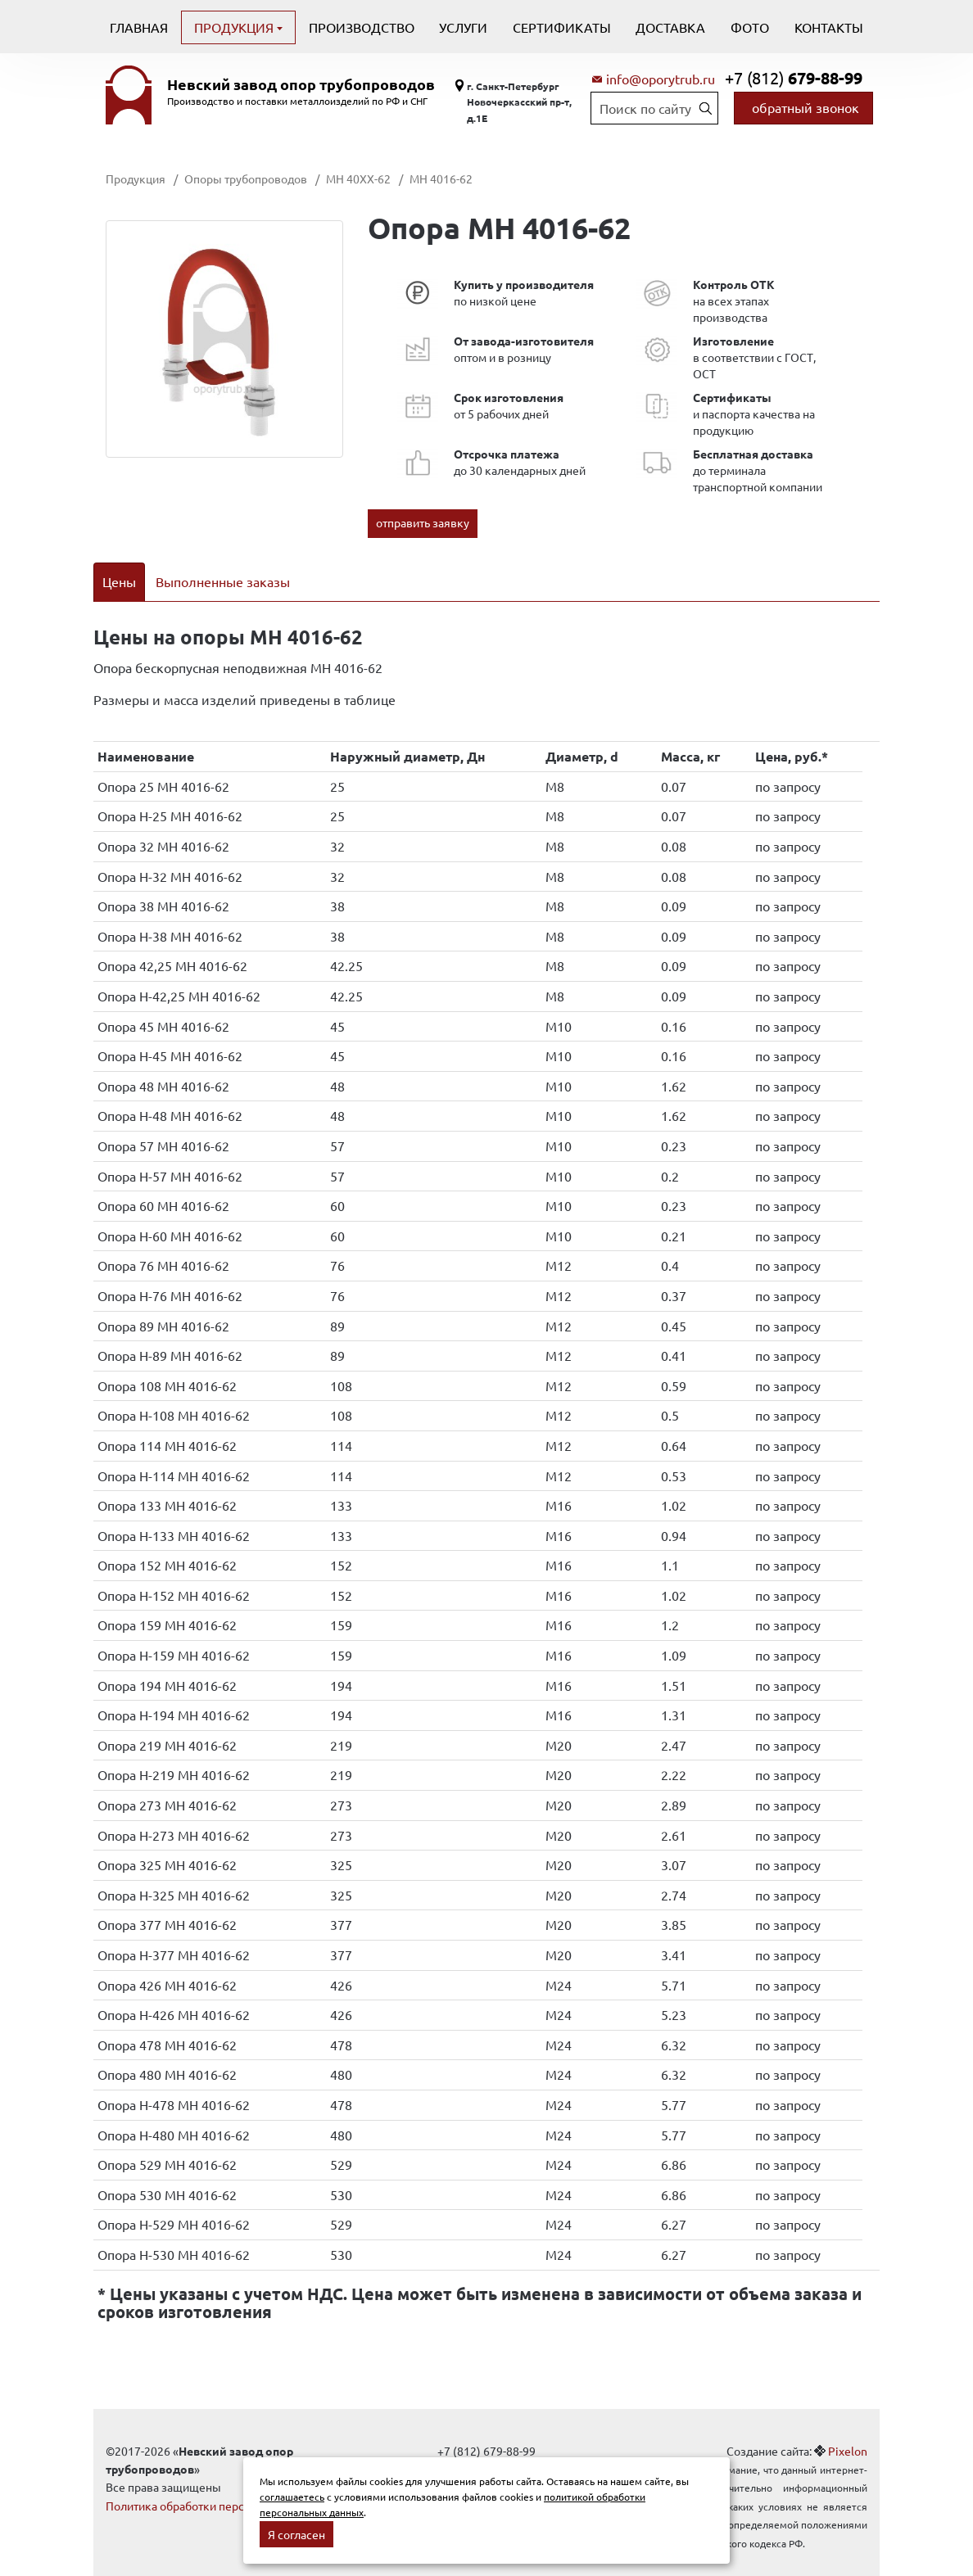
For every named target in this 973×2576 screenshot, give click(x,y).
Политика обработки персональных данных (222, 2484)
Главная (139, 27)
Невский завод (301, 84)
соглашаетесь (292, 2496)
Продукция (235, 27)
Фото (750, 27)
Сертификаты (562, 27)
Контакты (828, 27)
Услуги (463, 27)
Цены (119, 581)
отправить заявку (422, 522)
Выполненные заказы (223, 581)
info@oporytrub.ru (660, 78)
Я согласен (296, 2534)
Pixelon (847, 2429)
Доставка (670, 27)
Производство (361, 27)
